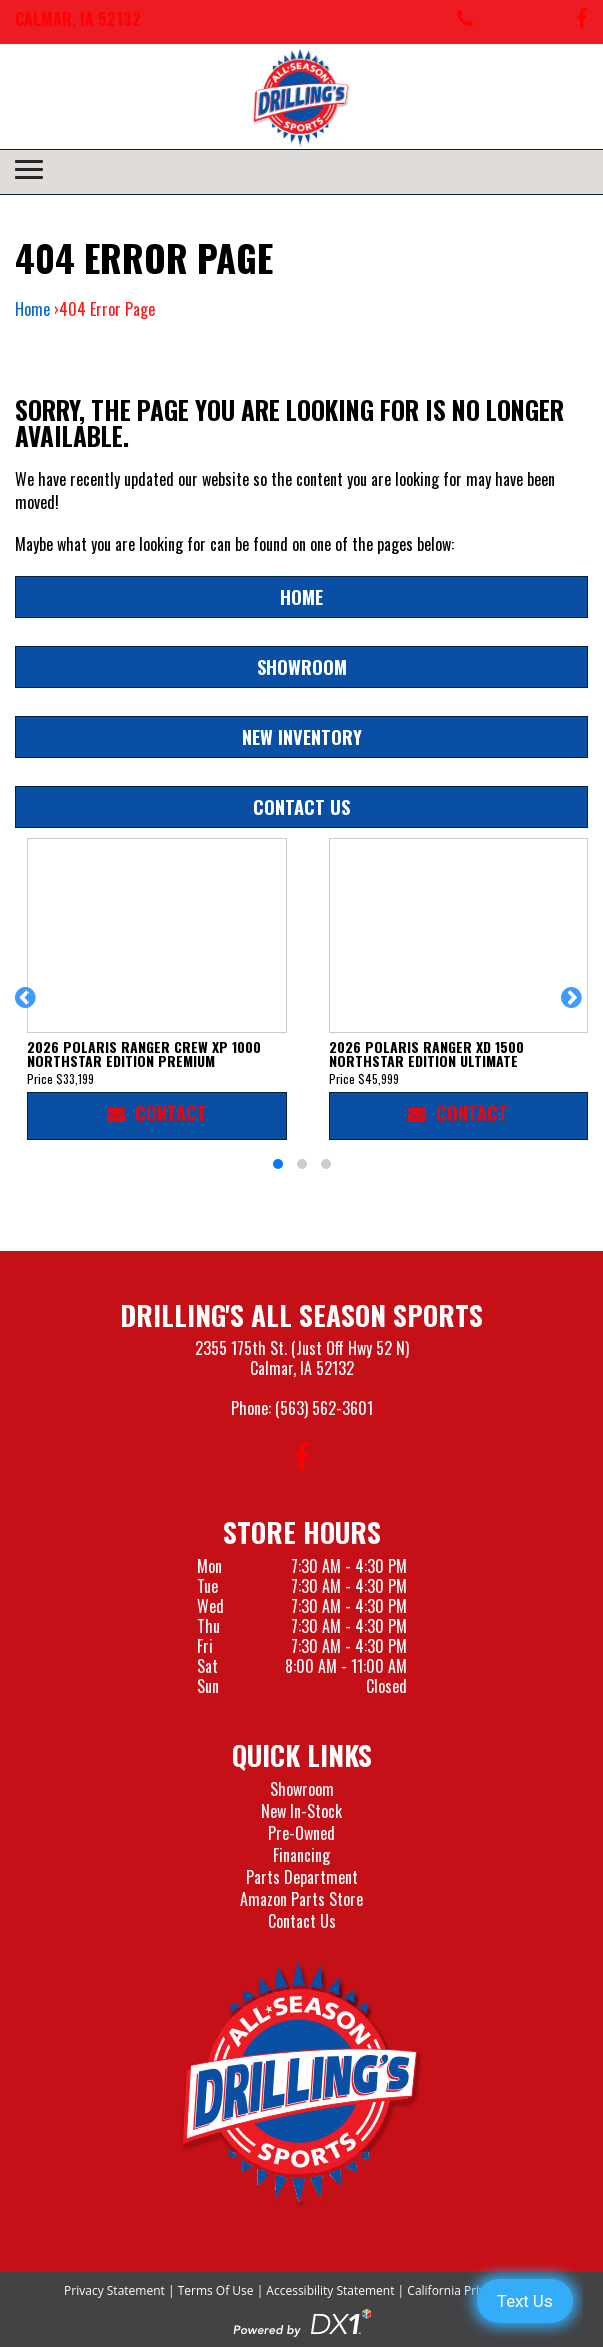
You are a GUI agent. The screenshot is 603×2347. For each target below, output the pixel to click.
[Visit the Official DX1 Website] (302, 2321)
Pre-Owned (301, 1833)
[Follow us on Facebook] (582, 22)
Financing (301, 1855)
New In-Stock (301, 1811)
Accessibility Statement (330, 2290)
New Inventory (302, 736)
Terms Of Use (216, 2290)
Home (32, 309)
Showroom (302, 666)
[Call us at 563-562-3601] (465, 22)
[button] (28, 1007)
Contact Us (301, 806)
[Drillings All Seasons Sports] (302, 2085)
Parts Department (302, 1877)
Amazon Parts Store (301, 1899)
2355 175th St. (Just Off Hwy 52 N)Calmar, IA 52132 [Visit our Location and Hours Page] (302, 1358)
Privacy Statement (114, 2290)
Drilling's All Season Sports (301, 1314)
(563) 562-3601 (324, 1408)
